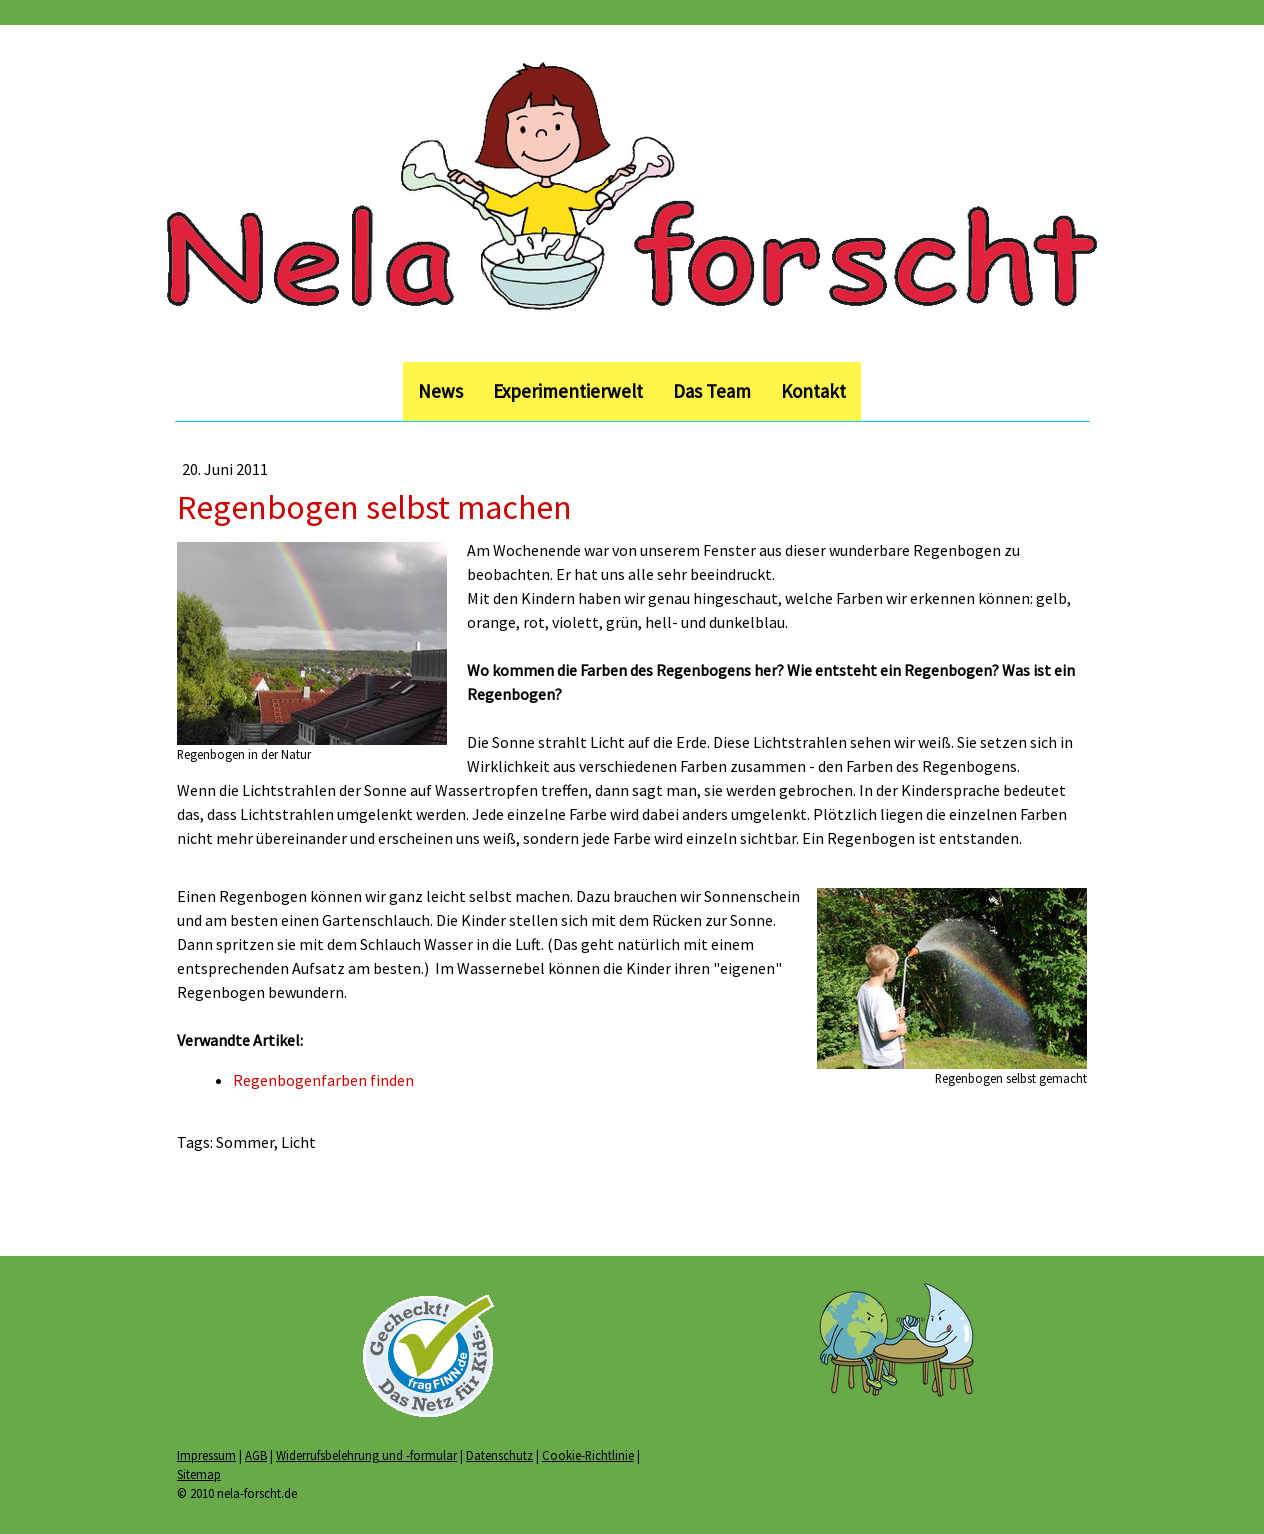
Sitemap (199, 1474)
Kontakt (813, 391)
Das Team (712, 391)
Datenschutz (499, 1455)
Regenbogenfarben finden (323, 1080)
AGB (256, 1455)
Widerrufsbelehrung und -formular (366, 1455)
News (440, 391)
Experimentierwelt (568, 391)
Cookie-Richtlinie (588, 1455)
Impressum (206, 1455)
